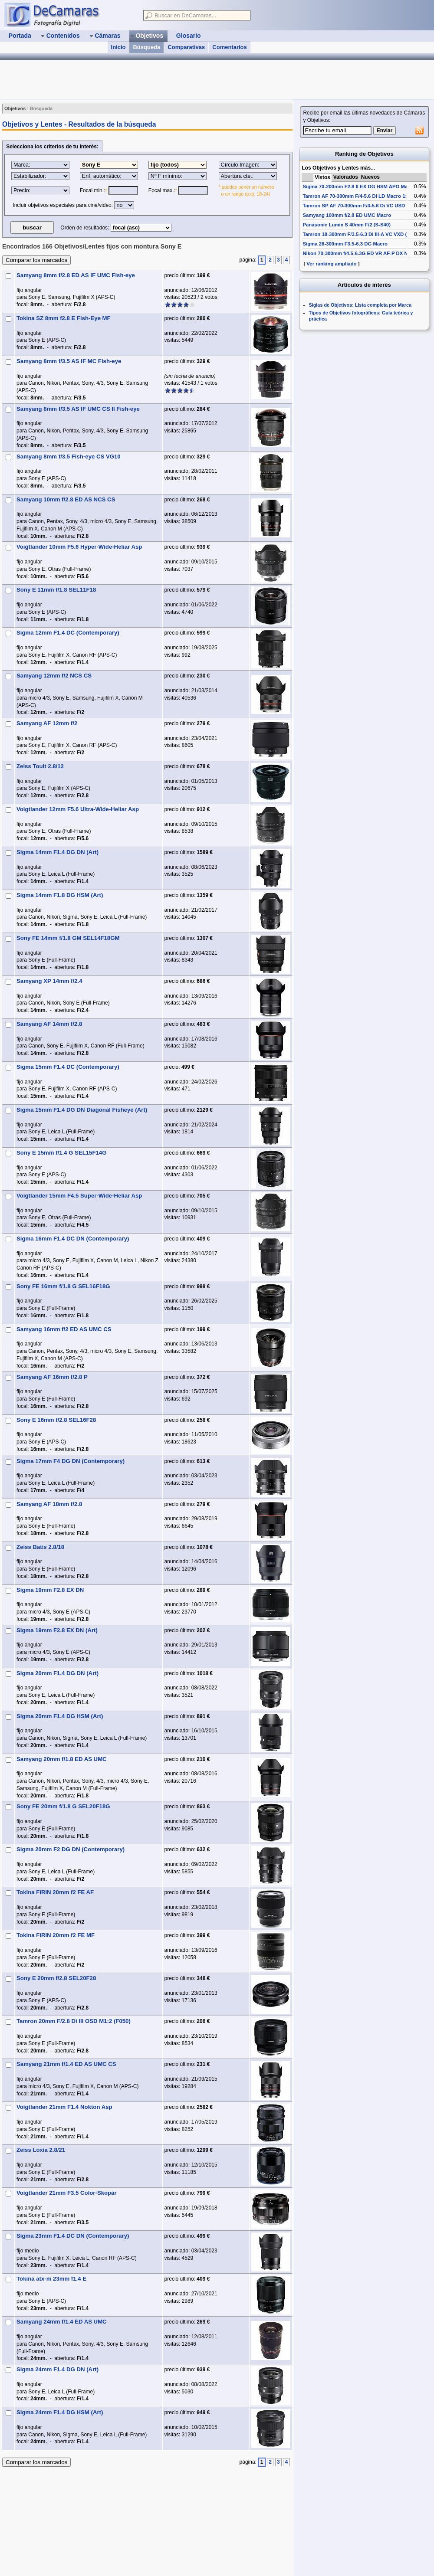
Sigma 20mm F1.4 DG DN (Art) (57, 1673)
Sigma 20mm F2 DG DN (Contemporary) (70, 1849)
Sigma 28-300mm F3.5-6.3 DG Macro (345, 243)
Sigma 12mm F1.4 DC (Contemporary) (67, 632)
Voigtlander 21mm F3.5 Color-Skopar (66, 2193)
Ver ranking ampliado (331, 263)
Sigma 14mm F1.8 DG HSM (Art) (59, 895)
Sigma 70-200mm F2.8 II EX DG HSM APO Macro (358, 186)
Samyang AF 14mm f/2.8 (49, 1024)
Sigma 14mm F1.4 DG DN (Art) (57, 852)
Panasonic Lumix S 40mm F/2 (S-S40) (346, 224)
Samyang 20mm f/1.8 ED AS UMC (61, 1759)
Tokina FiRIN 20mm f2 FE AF (55, 1892)
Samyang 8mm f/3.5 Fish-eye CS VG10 (68, 456)
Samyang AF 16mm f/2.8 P (52, 1377)
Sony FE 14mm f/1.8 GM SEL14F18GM (67, 938)
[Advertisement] (158, 79)
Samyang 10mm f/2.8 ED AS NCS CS (65, 499)
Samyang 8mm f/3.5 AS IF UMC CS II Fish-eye (78, 409)
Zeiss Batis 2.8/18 (40, 1547)
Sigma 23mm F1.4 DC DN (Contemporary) (72, 2235)
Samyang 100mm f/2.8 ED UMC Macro (346, 215)
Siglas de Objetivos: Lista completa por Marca (360, 305)
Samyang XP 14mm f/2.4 (49, 981)
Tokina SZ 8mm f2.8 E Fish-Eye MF (63, 318)
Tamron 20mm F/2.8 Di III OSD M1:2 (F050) (73, 2021)
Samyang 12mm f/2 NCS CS (54, 675)
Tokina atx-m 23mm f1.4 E (51, 2278)
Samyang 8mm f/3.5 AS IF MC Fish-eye (68, 361)
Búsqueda (146, 47)
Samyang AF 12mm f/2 (46, 723)
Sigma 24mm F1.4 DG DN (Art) (57, 2369)
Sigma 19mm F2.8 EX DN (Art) (57, 1630)
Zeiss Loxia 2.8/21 (40, 2150)
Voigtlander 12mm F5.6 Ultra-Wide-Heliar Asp (77, 809)
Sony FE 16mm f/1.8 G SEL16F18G (63, 1286)
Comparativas (186, 47)
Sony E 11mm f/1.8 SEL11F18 (56, 589)
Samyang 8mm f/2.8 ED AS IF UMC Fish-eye (75, 275)
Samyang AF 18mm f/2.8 (49, 1504)
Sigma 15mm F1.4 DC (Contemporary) (67, 1067)
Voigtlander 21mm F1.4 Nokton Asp (64, 2107)
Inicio (118, 47)
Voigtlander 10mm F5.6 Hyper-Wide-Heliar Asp (79, 546)
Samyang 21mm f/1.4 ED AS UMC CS (66, 2064)
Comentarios (229, 47)
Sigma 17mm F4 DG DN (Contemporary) (70, 1461)
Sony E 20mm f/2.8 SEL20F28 (56, 1978)
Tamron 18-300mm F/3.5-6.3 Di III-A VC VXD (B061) (361, 234)
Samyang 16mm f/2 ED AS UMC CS (64, 1329)
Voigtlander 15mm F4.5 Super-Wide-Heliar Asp (79, 1195)
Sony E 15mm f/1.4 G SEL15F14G (61, 1152)
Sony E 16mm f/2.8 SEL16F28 (56, 1420)
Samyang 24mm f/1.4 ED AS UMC (61, 2321)
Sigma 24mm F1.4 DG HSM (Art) (59, 2412)
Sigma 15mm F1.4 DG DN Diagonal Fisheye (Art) (81, 1109)
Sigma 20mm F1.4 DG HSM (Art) (59, 1716)
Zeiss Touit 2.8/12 (40, 766)
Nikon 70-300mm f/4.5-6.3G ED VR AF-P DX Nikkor (361, 253)
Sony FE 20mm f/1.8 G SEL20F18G (63, 1806)
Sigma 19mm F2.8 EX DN (50, 1590)
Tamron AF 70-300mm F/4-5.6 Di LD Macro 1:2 (355, 196)
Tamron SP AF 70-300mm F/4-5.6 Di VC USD (353, 205)
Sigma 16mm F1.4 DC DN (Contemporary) (72, 1238)
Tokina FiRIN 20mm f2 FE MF (55, 1935)
